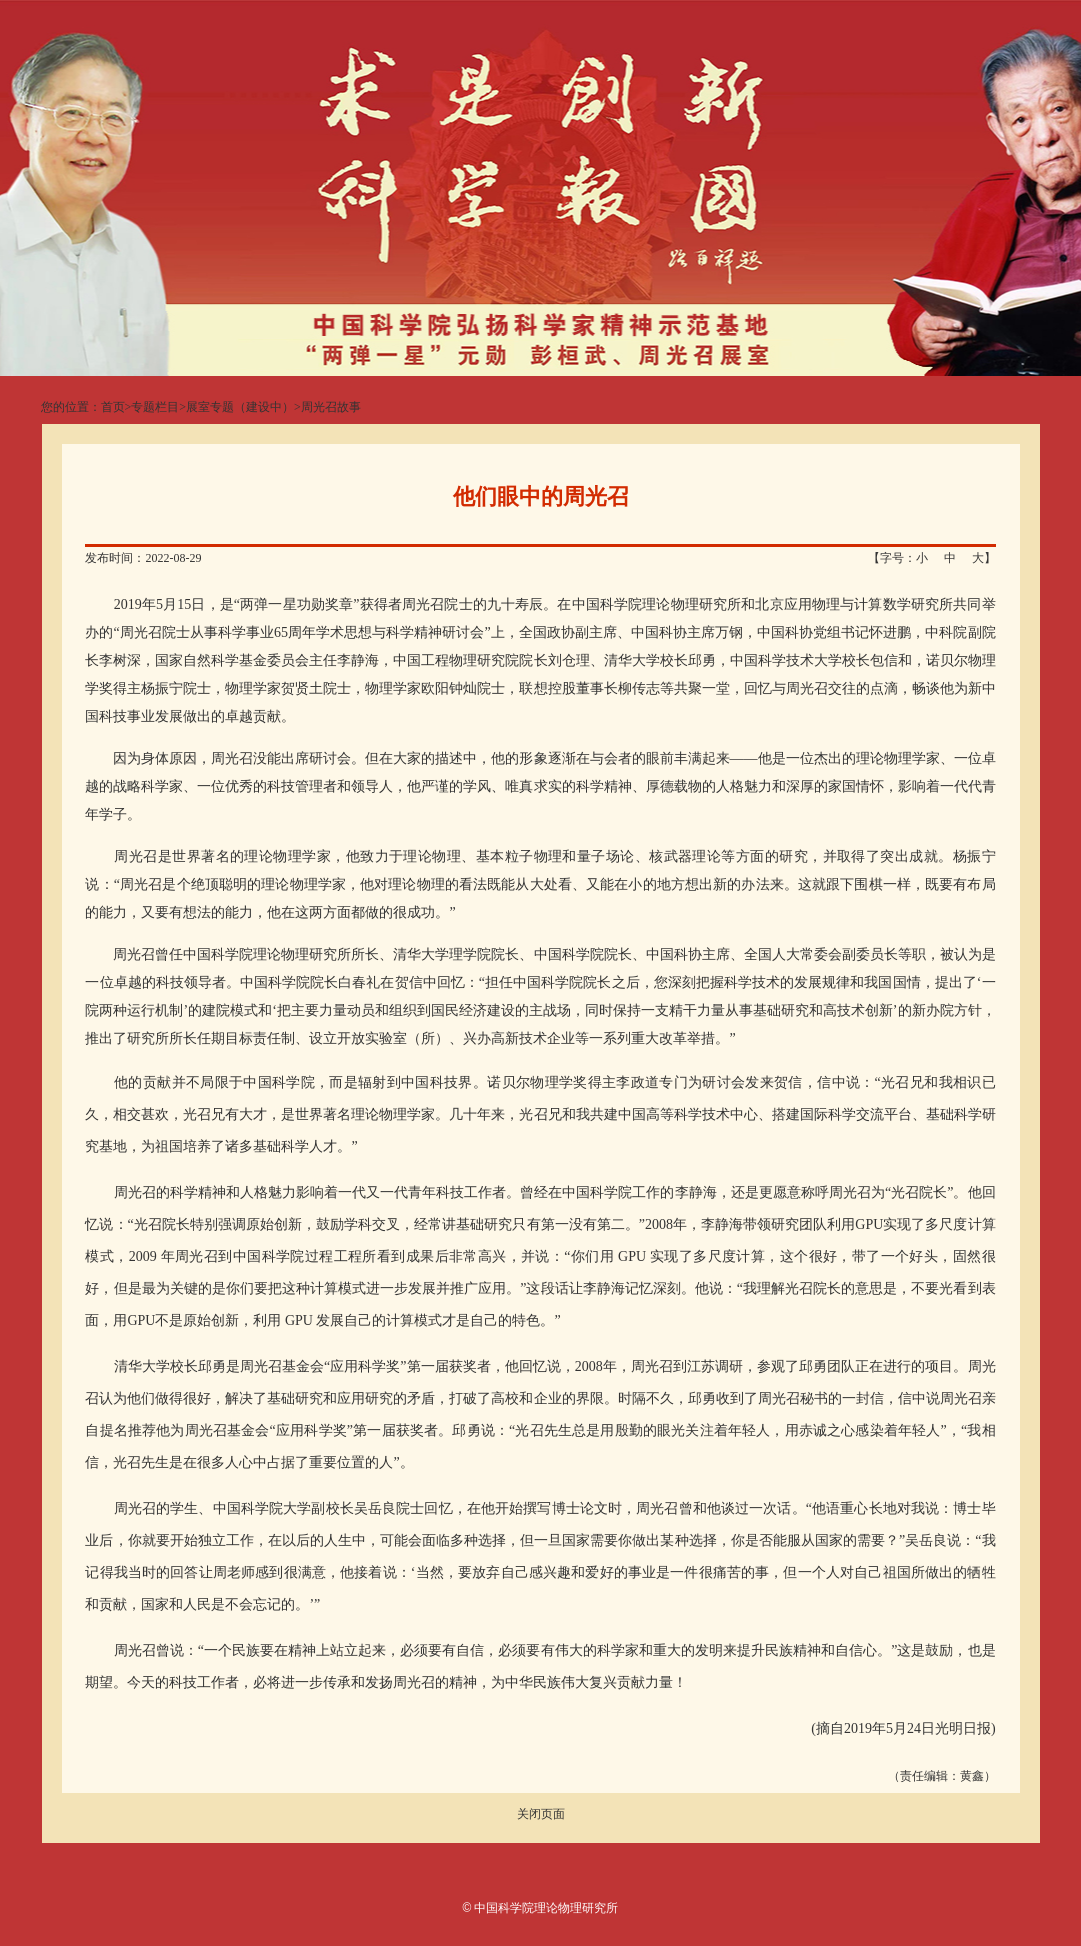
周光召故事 (331, 407)
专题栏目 (155, 407)
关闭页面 (541, 1814)
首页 (113, 407)
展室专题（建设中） (240, 407)
